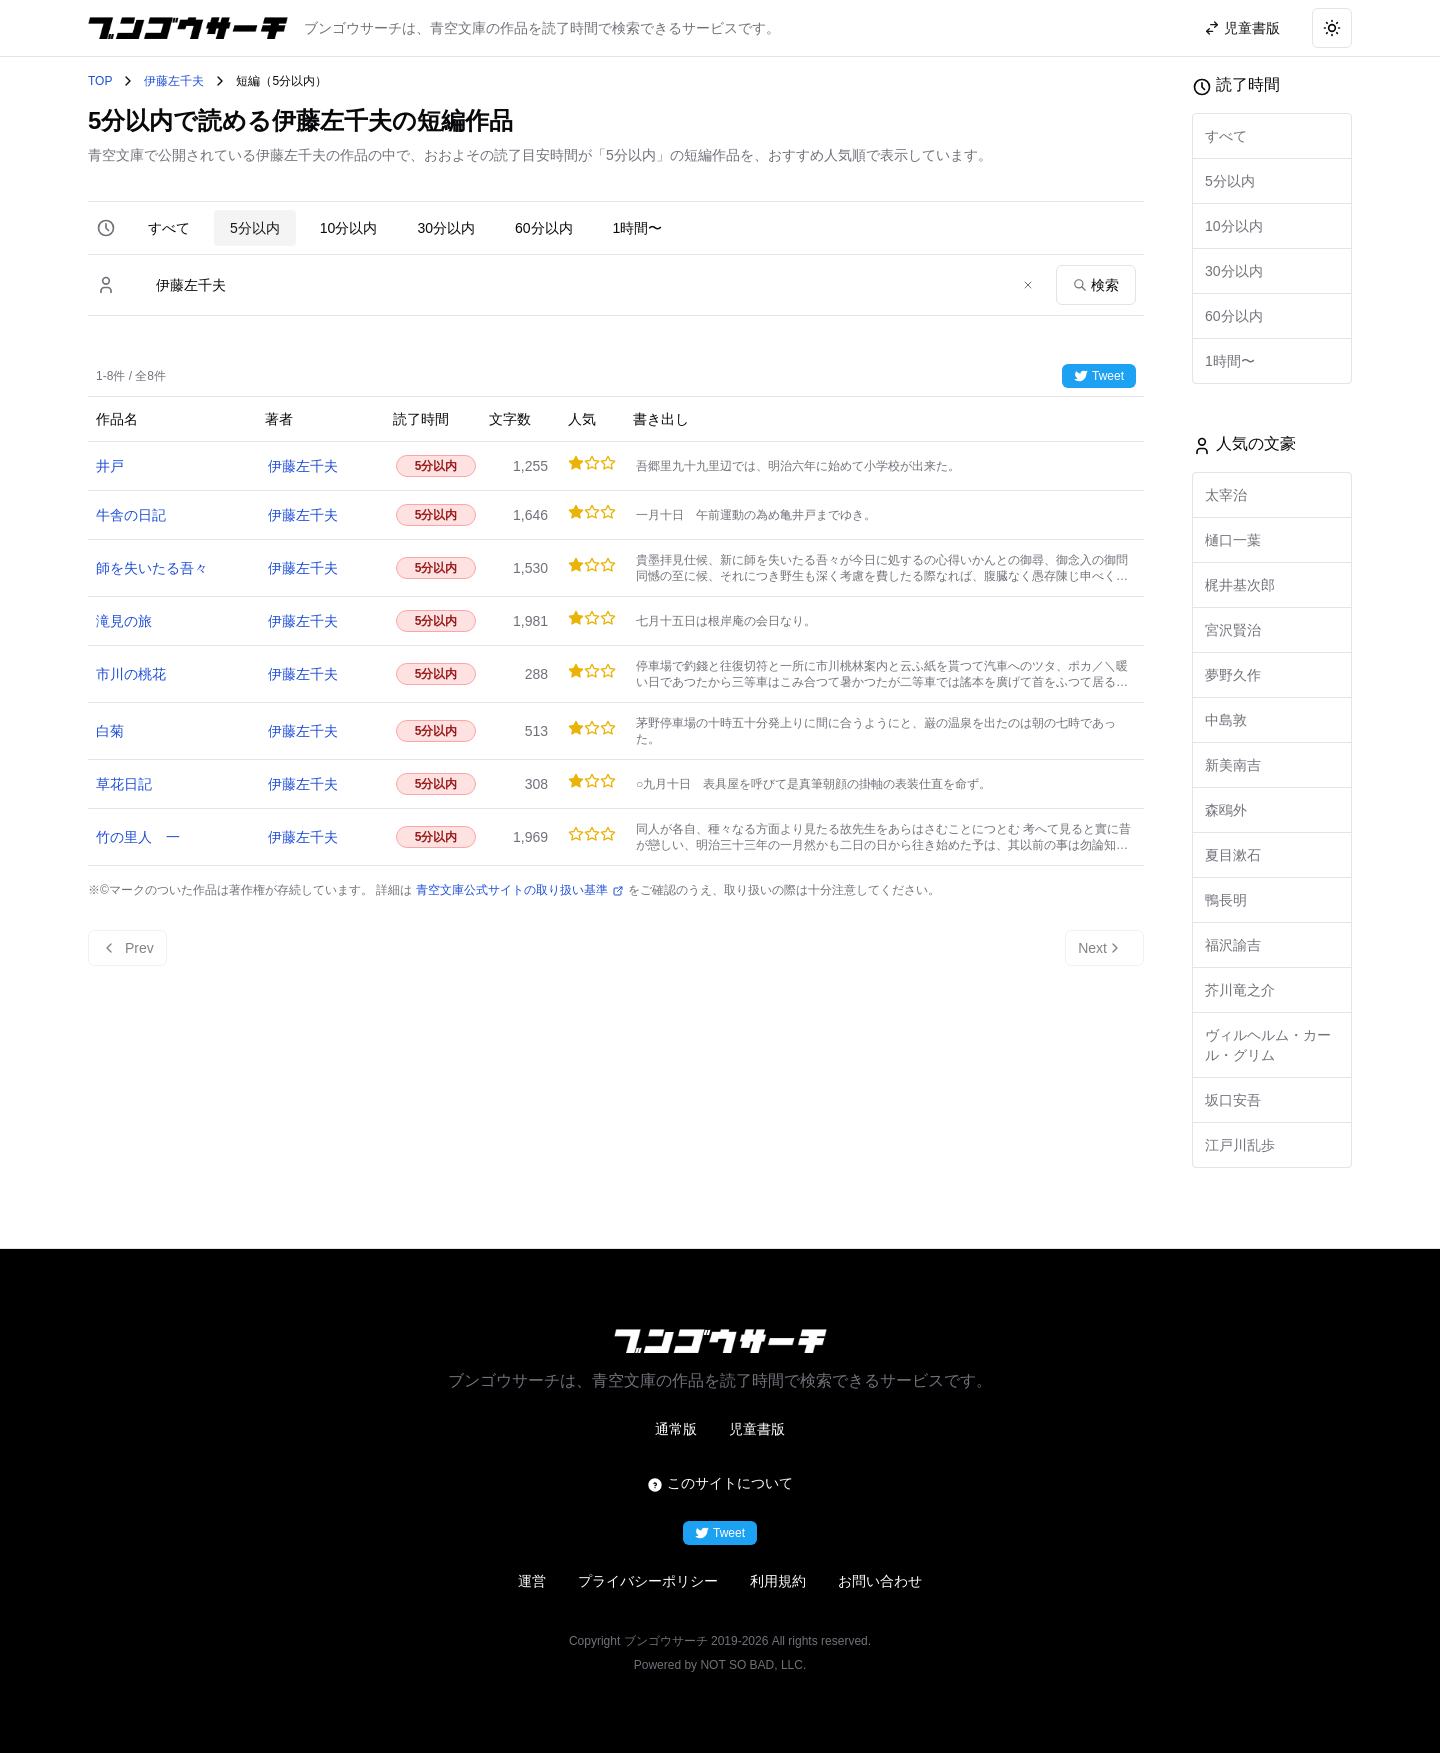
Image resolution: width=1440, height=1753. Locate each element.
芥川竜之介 (1240, 990)
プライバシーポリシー (648, 1581)
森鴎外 (1226, 810)
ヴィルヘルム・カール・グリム (1268, 1045)
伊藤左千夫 (174, 81)
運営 (532, 1581)
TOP (100, 81)
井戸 (110, 466)
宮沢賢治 (1233, 630)
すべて (169, 228)
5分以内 (255, 228)
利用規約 (778, 1581)
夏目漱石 (1233, 855)
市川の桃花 (131, 674)
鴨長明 (1226, 900)
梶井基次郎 (1240, 585)
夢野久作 (1233, 675)
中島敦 (1226, 720)
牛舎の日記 (131, 515)
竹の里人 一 (138, 837)
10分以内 (349, 228)
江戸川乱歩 (1240, 1145)
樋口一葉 (1233, 540)
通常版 (676, 1429)
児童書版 (757, 1429)
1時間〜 (638, 228)
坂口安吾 (1233, 1100)
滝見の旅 (124, 621)
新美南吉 (1233, 765)
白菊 (110, 731)
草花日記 (124, 784)
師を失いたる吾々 (152, 568)
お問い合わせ (880, 1581)
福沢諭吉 (1233, 945)
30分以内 (446, 228)
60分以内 (544, 228)
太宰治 (1226, 495)
